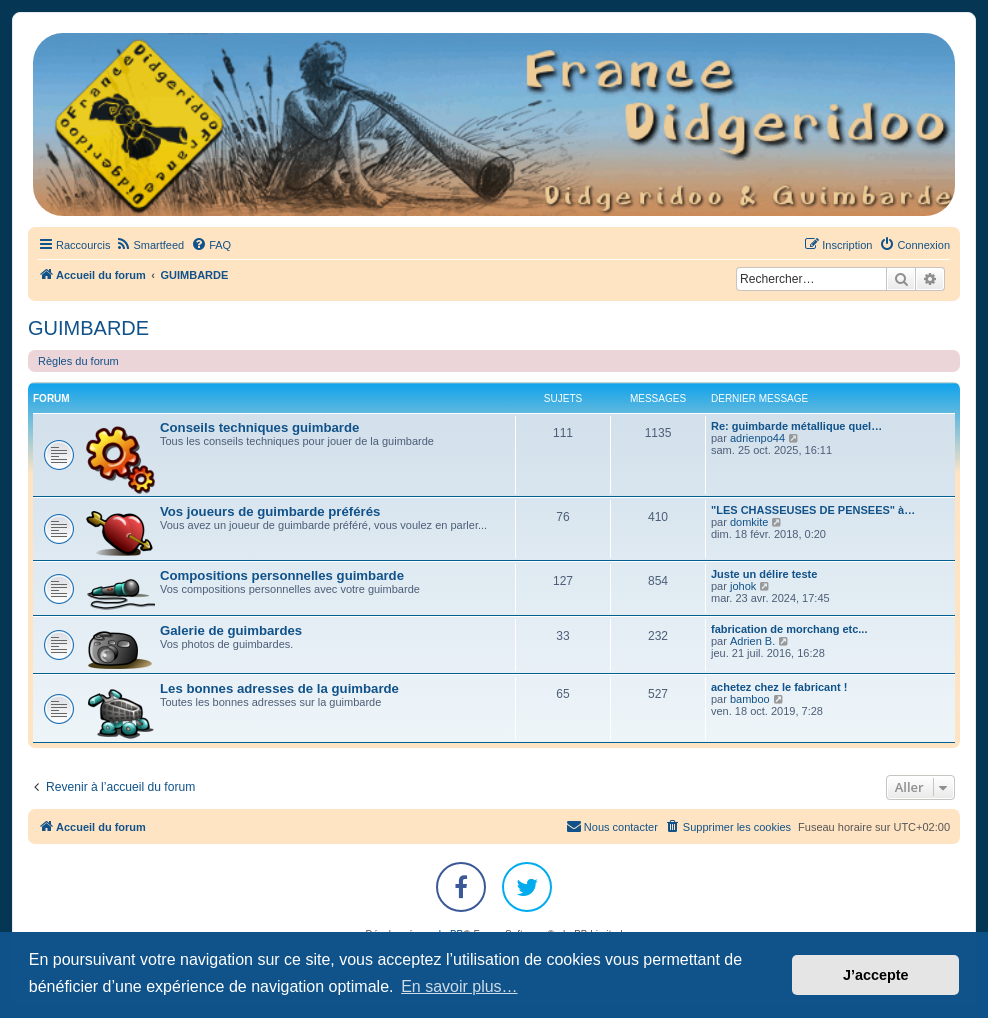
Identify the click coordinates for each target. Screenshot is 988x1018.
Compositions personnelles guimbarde (282, 575)
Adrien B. (752, 641)
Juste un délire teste (764, 574)
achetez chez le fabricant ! (779, 687)
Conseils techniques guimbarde (259, 427)
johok (743, 586)
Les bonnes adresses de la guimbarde (279, 688)
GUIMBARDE (88, 328)
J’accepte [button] (876, 975)
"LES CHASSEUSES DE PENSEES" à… (813, 510)
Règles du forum (78, 361)
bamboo (750, 699)
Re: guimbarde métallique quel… (796, 426)
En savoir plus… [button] (459, 986)
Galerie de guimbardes (231, 630)
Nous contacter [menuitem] (612, 826)
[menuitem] (149, 245)
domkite (749, 522)
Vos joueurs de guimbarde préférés (270, 511)
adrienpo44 (757, 438)
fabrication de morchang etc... (789, 629)
